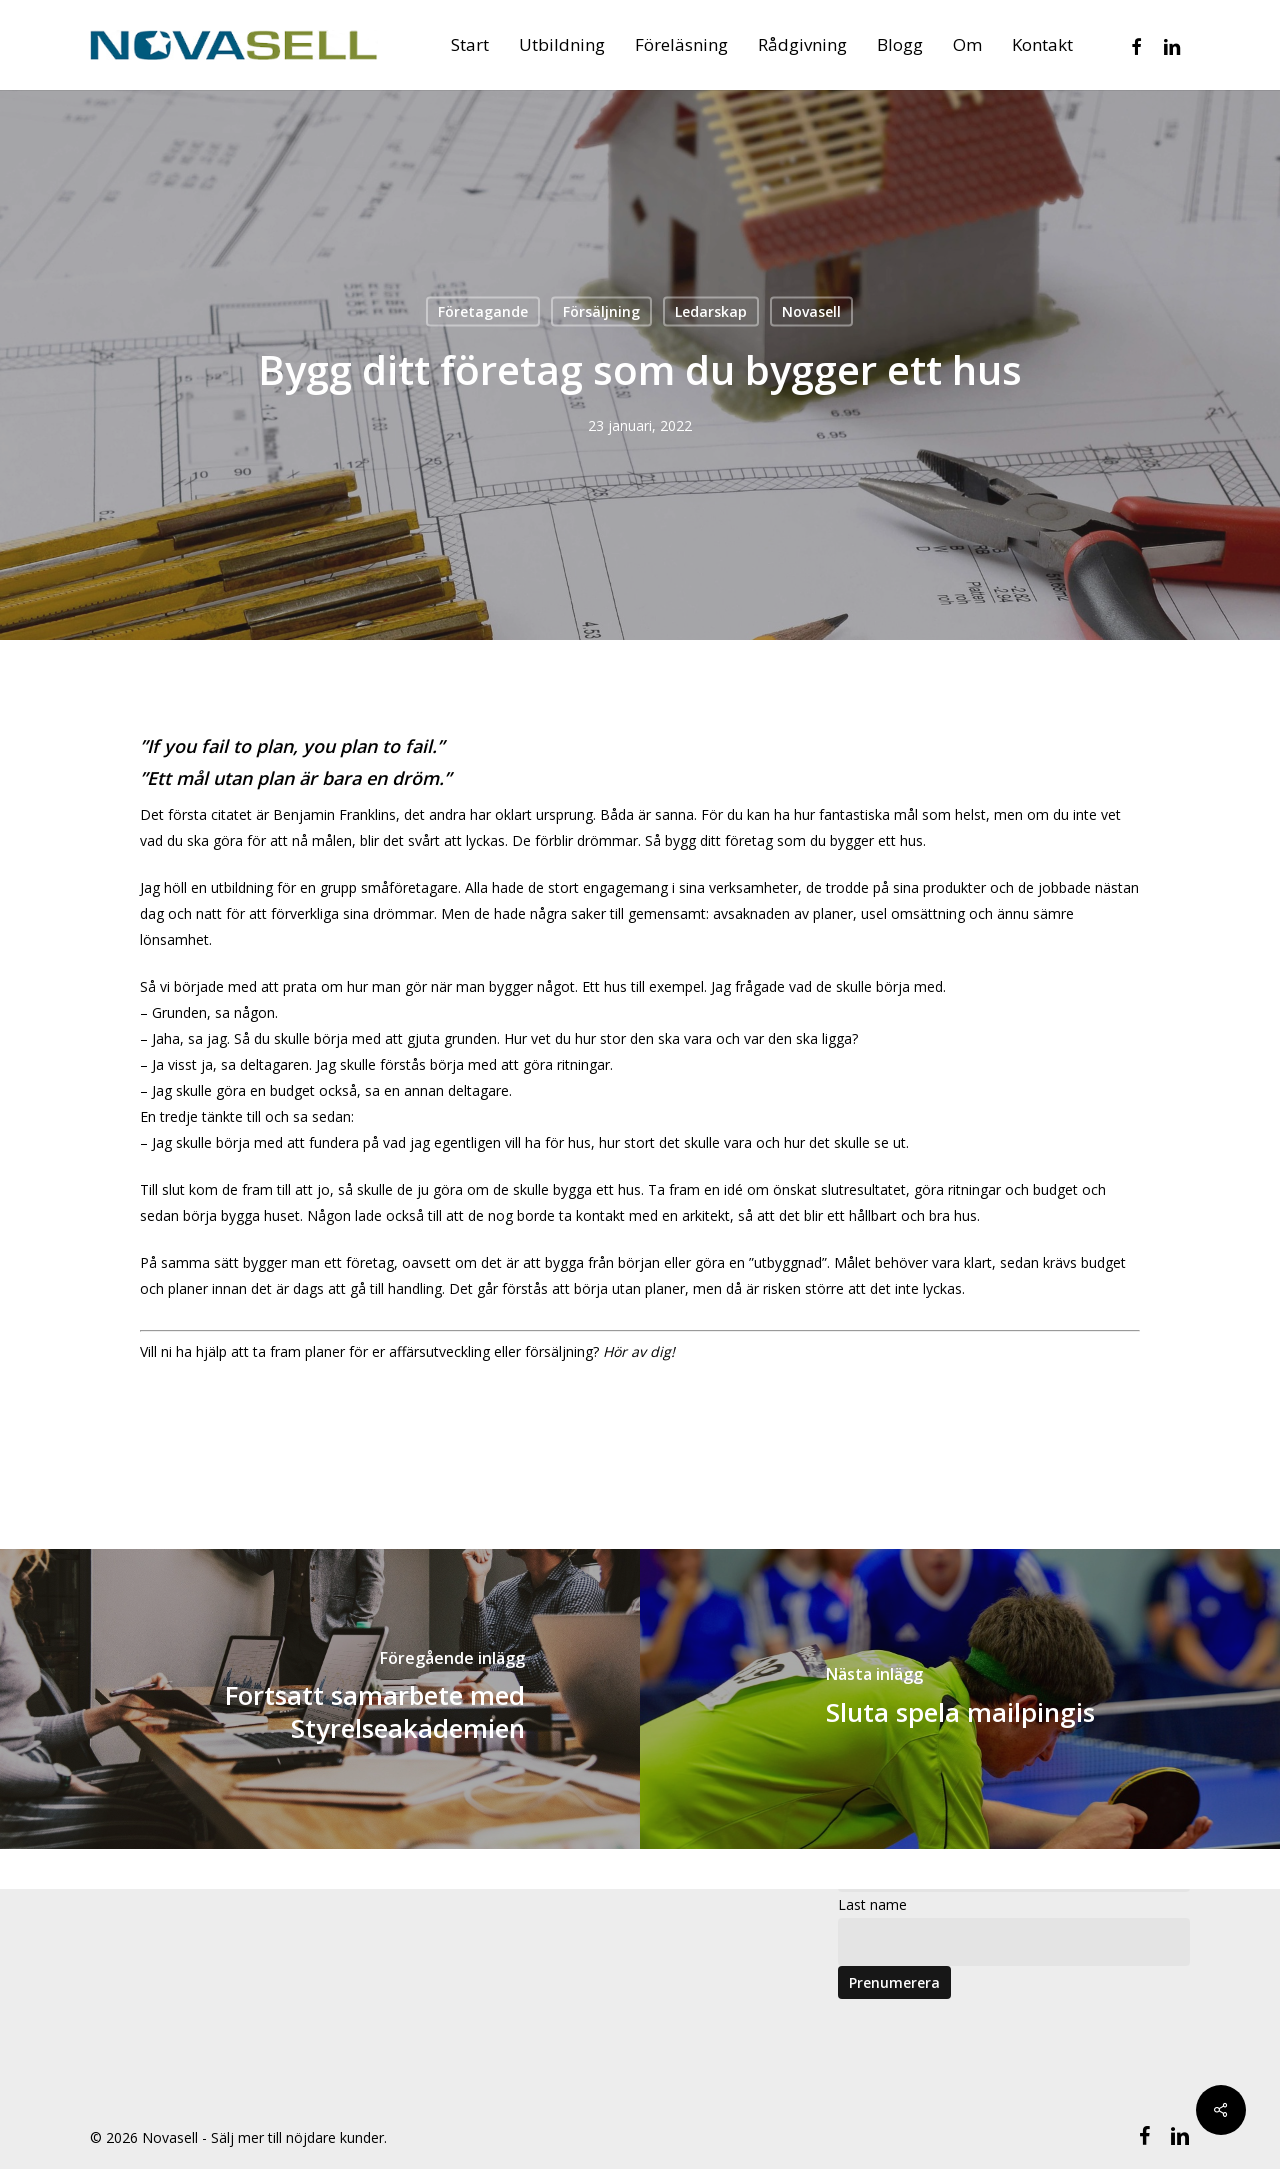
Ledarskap (711, 311)
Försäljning (601, 311)
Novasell (811, 311)
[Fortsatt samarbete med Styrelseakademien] (320, 1699)
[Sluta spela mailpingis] (960, 1699)
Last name (872, 1904)
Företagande (483, 311)
